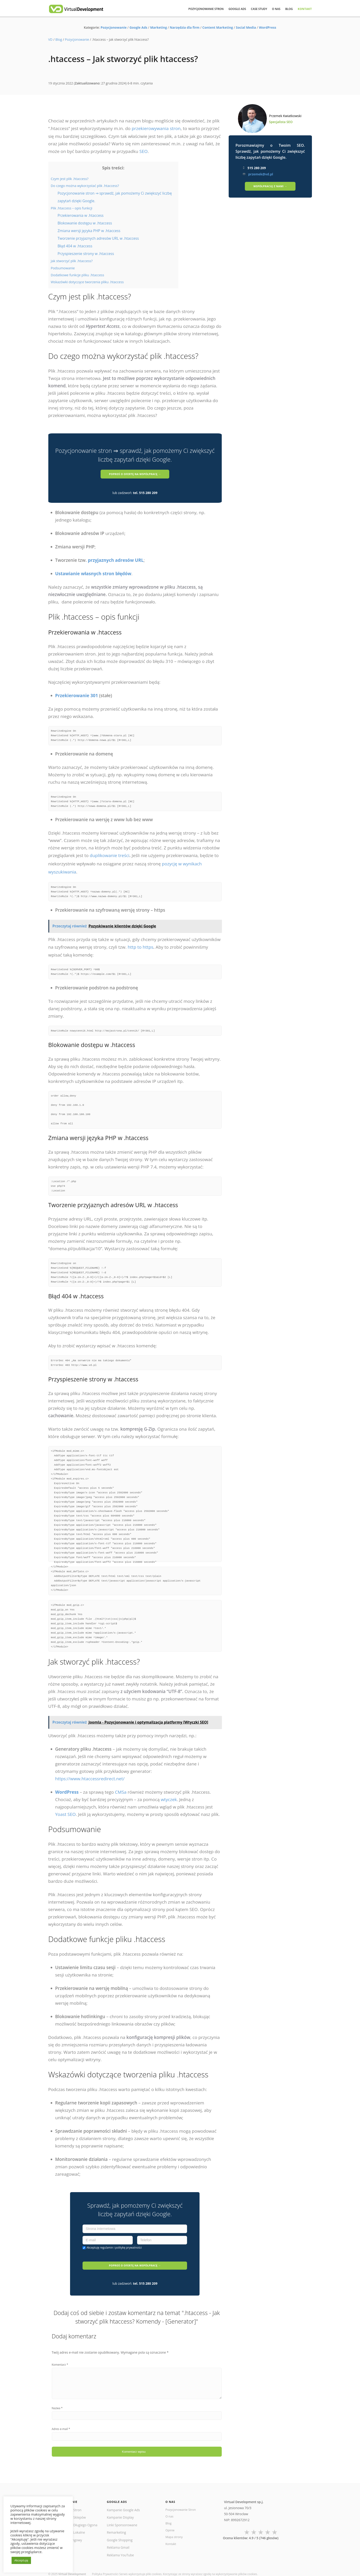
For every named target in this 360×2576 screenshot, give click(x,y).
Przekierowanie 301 (76, 691)
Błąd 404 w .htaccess (75, 246)
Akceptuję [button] (21, 2560)
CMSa (120, 1788)
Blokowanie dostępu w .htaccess (85, 223)
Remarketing (116, 2525)
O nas (170, 2510)
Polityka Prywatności (105, 2566)
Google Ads (138, 27)
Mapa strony (175, 2532)
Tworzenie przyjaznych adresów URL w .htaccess (98, 238)
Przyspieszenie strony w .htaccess (86, 253)
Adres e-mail (61, 2421)
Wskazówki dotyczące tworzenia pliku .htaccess (87, 282)
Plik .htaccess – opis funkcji (71, 208)
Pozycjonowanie (113, 27)
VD (50, 39)
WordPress (267, 27)
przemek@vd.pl (260, 174)
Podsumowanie (63, 268)
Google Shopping (119, 2532)
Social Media (246, 27)
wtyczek (169, 1795)
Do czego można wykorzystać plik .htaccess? (85, 185)
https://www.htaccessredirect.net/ (90, 1774)
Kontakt (171, 2540)
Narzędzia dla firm (184, 27)
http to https (140, 942)
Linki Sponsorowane (122, 2517)
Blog (58, 39)
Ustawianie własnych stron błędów (93, 569)
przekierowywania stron (156, 128)
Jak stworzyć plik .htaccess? (72, 261)
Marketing (158, 27)
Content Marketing (217, 27)
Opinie (170, 2525)
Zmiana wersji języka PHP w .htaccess (89, 230)
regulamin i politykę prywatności (121, 2243)
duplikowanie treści (109, 851)
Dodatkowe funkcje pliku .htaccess (77, 275)
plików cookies (247, 2566)
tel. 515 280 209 (145, 488)
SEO (143, 151)
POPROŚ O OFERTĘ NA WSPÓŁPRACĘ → (135, 2257)
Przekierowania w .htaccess (81, 215)
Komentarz (60, 2351)
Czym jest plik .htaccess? (70, 179)
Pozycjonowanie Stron (182, 2502)
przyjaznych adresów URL (116, 556)
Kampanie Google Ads (123, 2502)
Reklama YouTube (120, 2547)
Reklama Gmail (118, 2540)
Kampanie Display (120, 2510)
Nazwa (57, 2400)
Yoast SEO (65, 1810)
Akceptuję (114, 2243)
